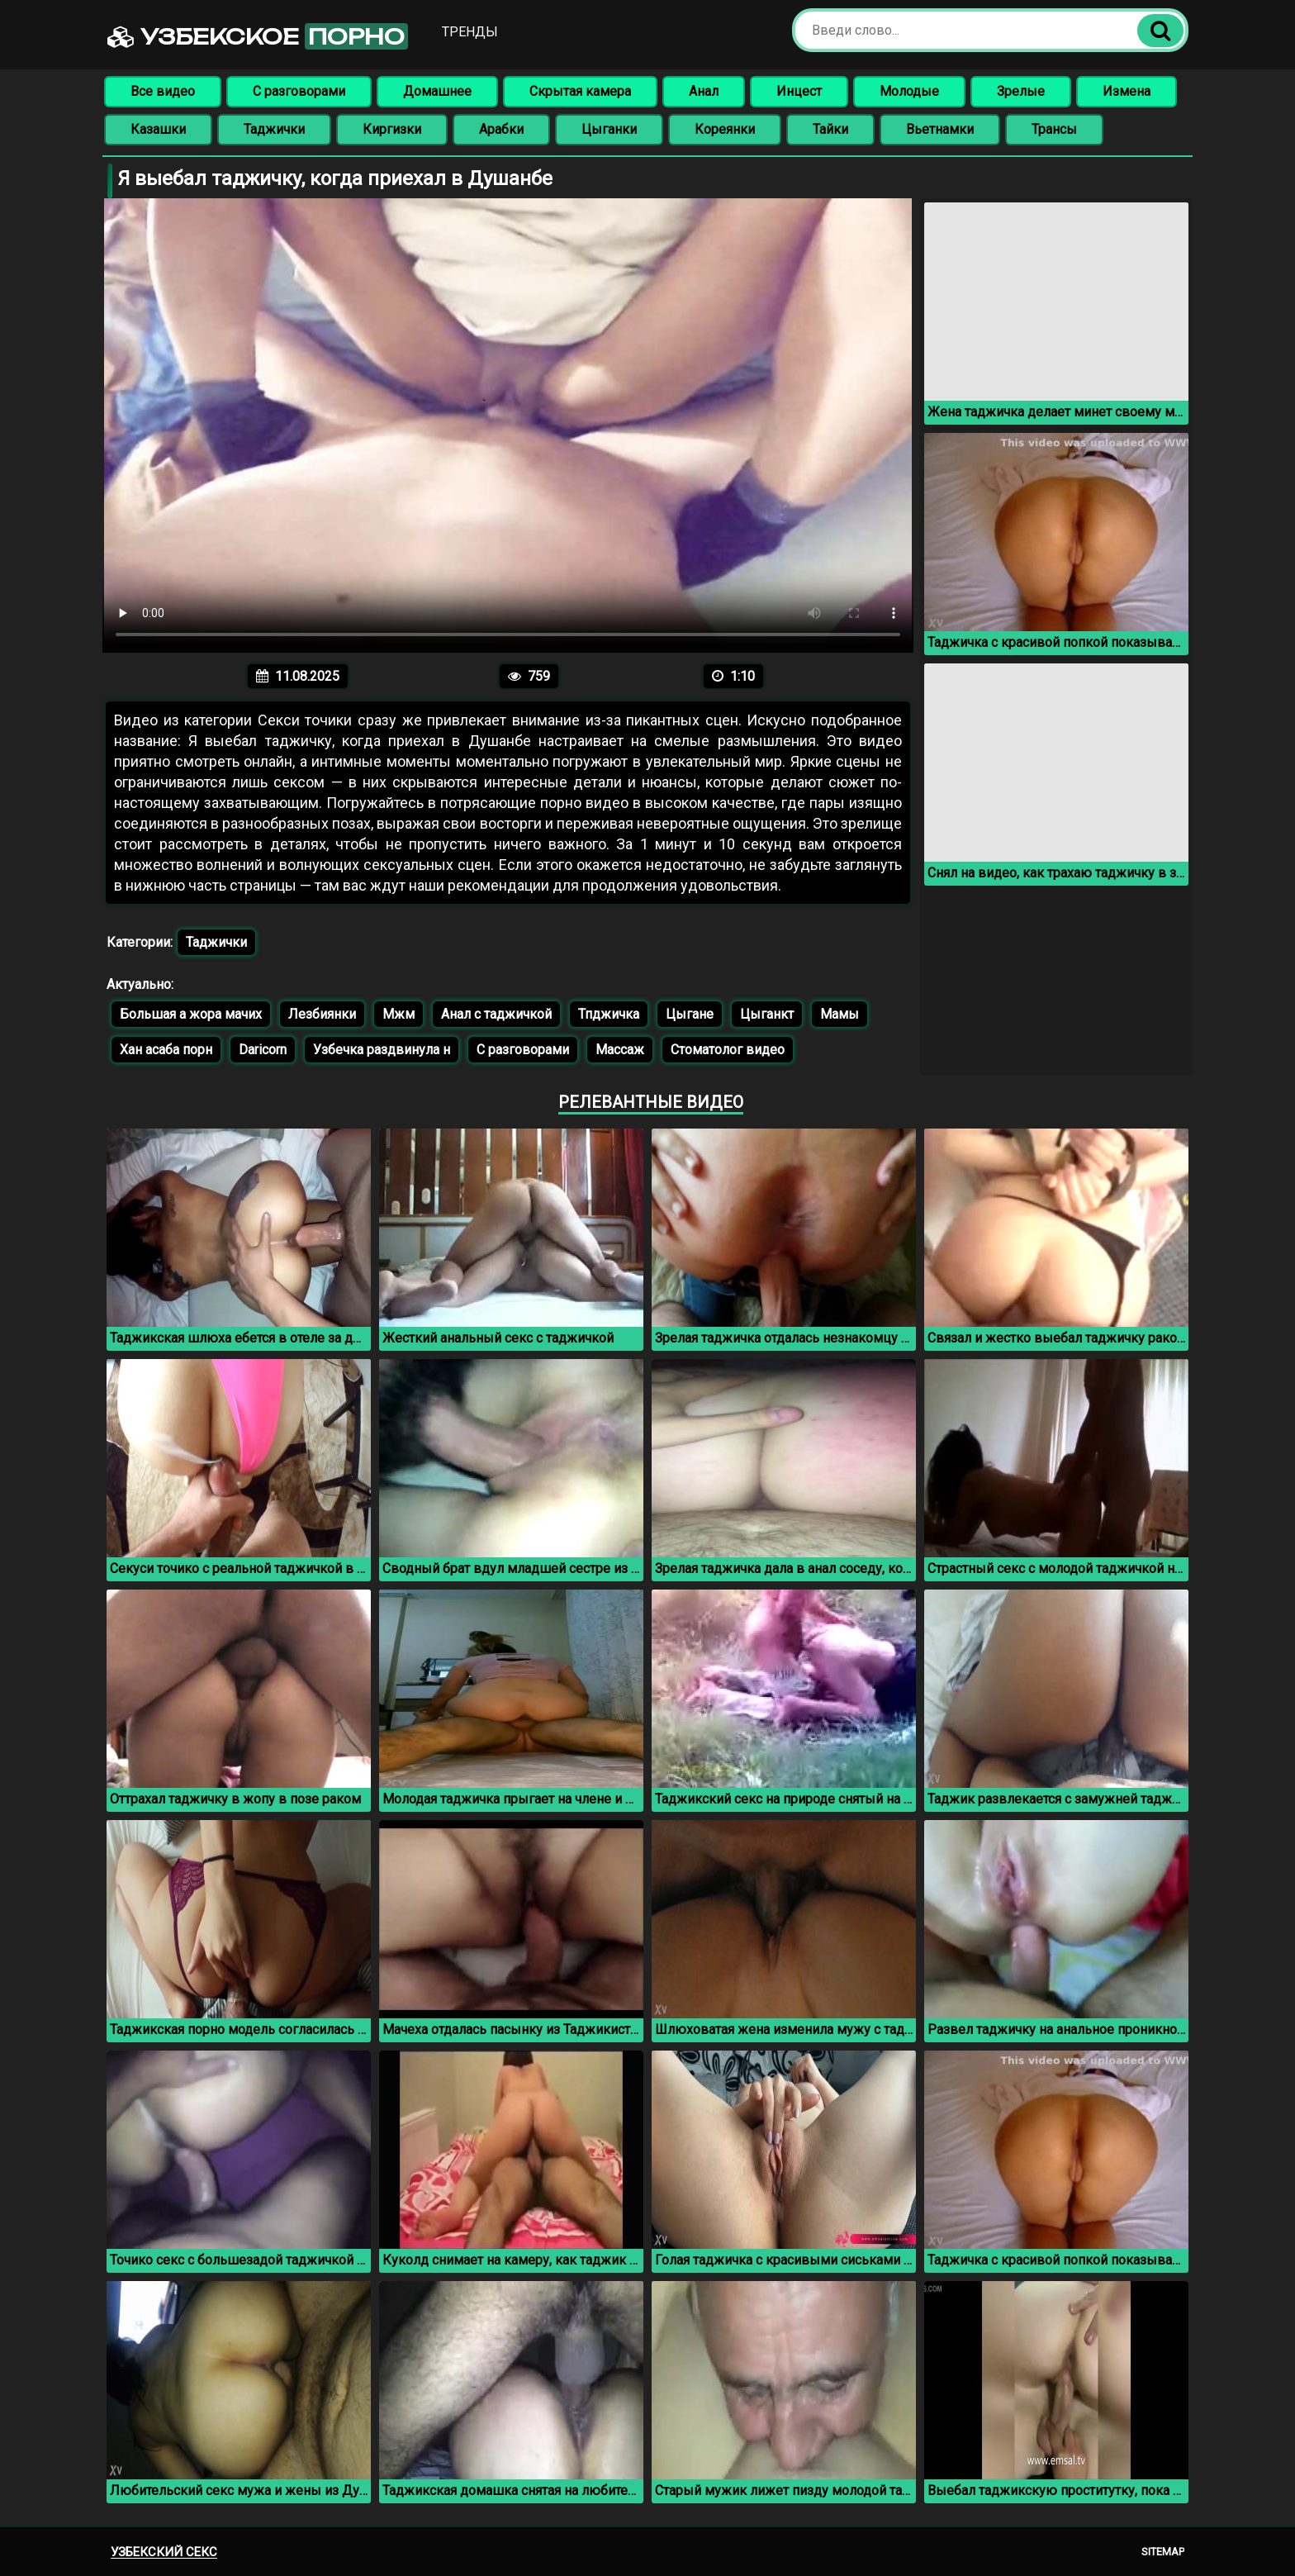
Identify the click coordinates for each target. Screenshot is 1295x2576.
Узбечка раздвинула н (381, 1049)
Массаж (619, 1049)
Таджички (274, 129)
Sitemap (1162, 2551)
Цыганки (609, 129)
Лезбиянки (322, 1014)
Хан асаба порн (166, 1049)
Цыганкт (767, 1014)
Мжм (398, 1014)
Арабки (501, 129)
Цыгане (690, 1014)
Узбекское (257, 36)
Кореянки (725, 129)
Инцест (799, 91)
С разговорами (299, 91)
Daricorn (263, 1049)
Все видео (162, 91)
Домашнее (437, 91)
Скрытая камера (580, 91)
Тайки (830, 129)
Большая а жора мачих (191, 1014)
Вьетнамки (940, 129)
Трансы (1054, 129)
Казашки (158, 129)
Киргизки (392, 129)
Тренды (470, 32)
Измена (1126, 91)
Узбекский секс (164, 2552)
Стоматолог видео (728, 1049)
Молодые (909, 91)
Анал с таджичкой (496, 1014)
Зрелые (1021, 91)
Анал (704, 91)
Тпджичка (608, 1014)
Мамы (839, 1014)
